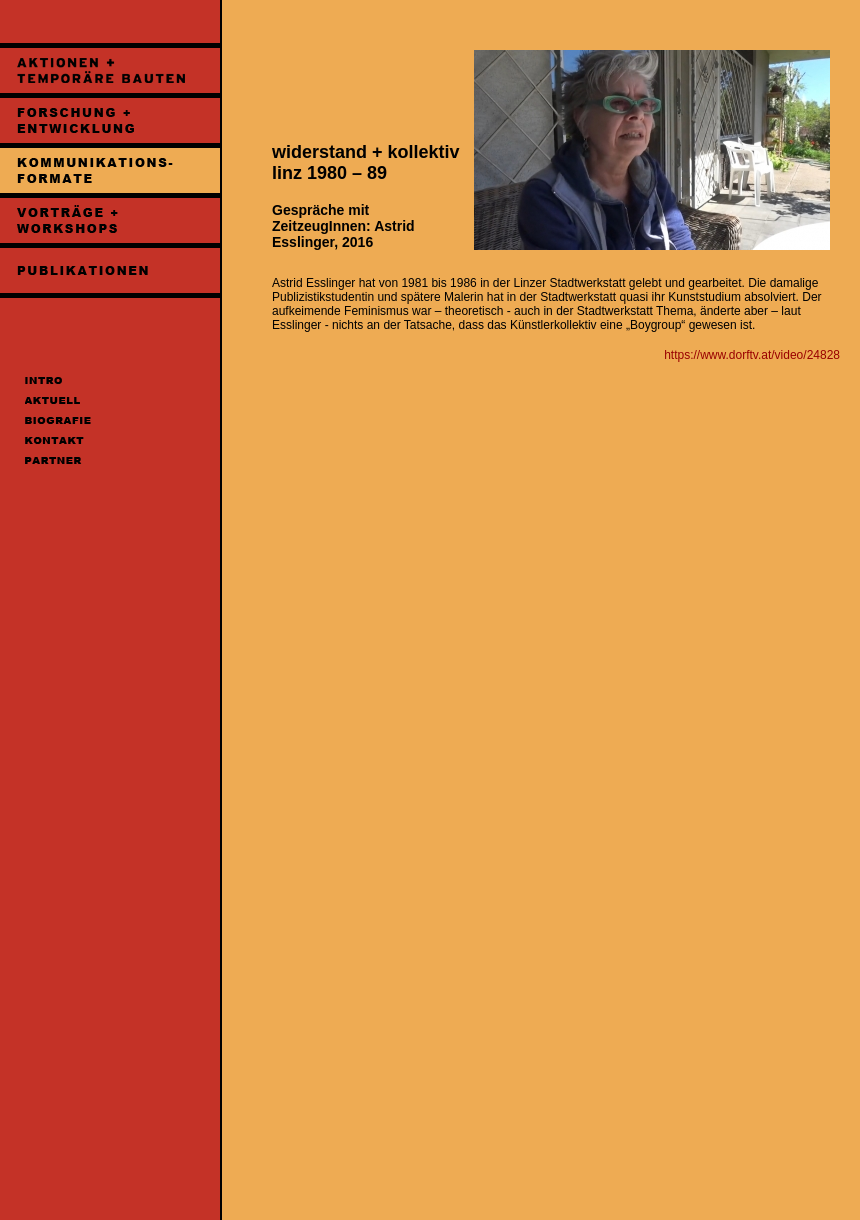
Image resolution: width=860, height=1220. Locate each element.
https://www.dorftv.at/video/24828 (752, 355)
